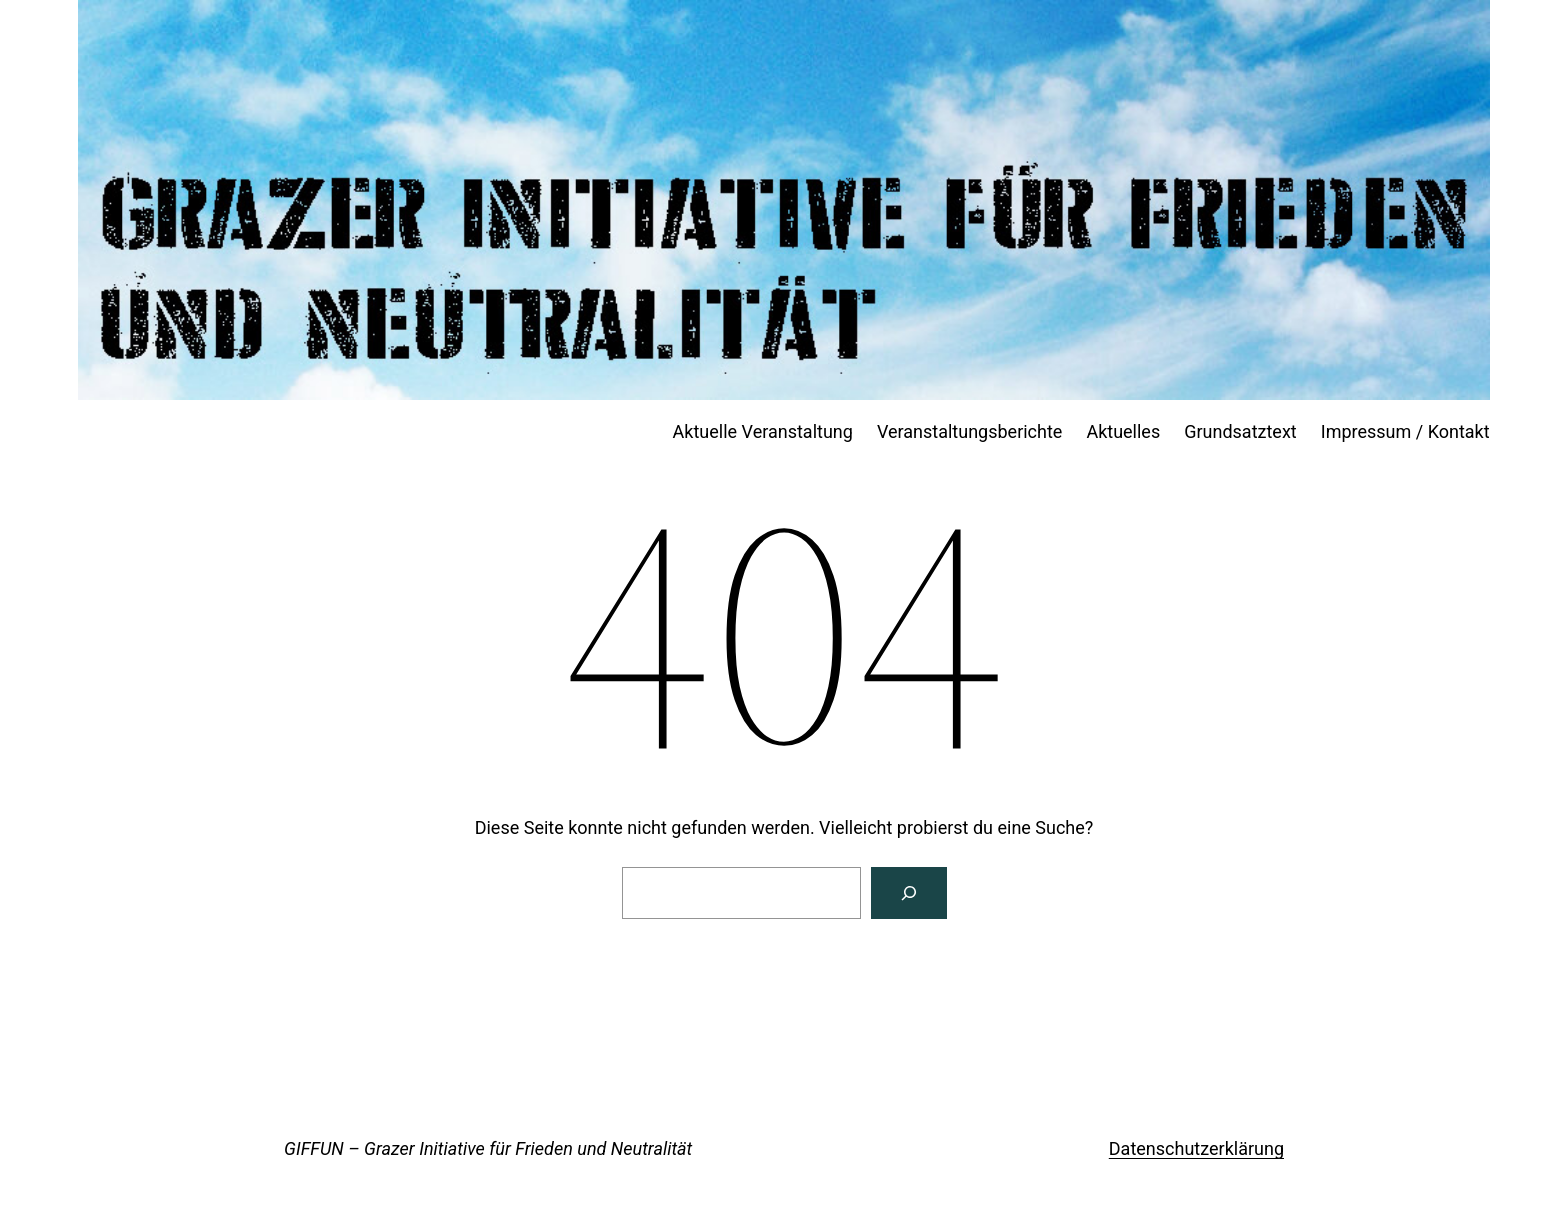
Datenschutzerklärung (1196, 1148)
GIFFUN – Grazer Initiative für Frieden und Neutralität (488, 1148)
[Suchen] (909, 893)
